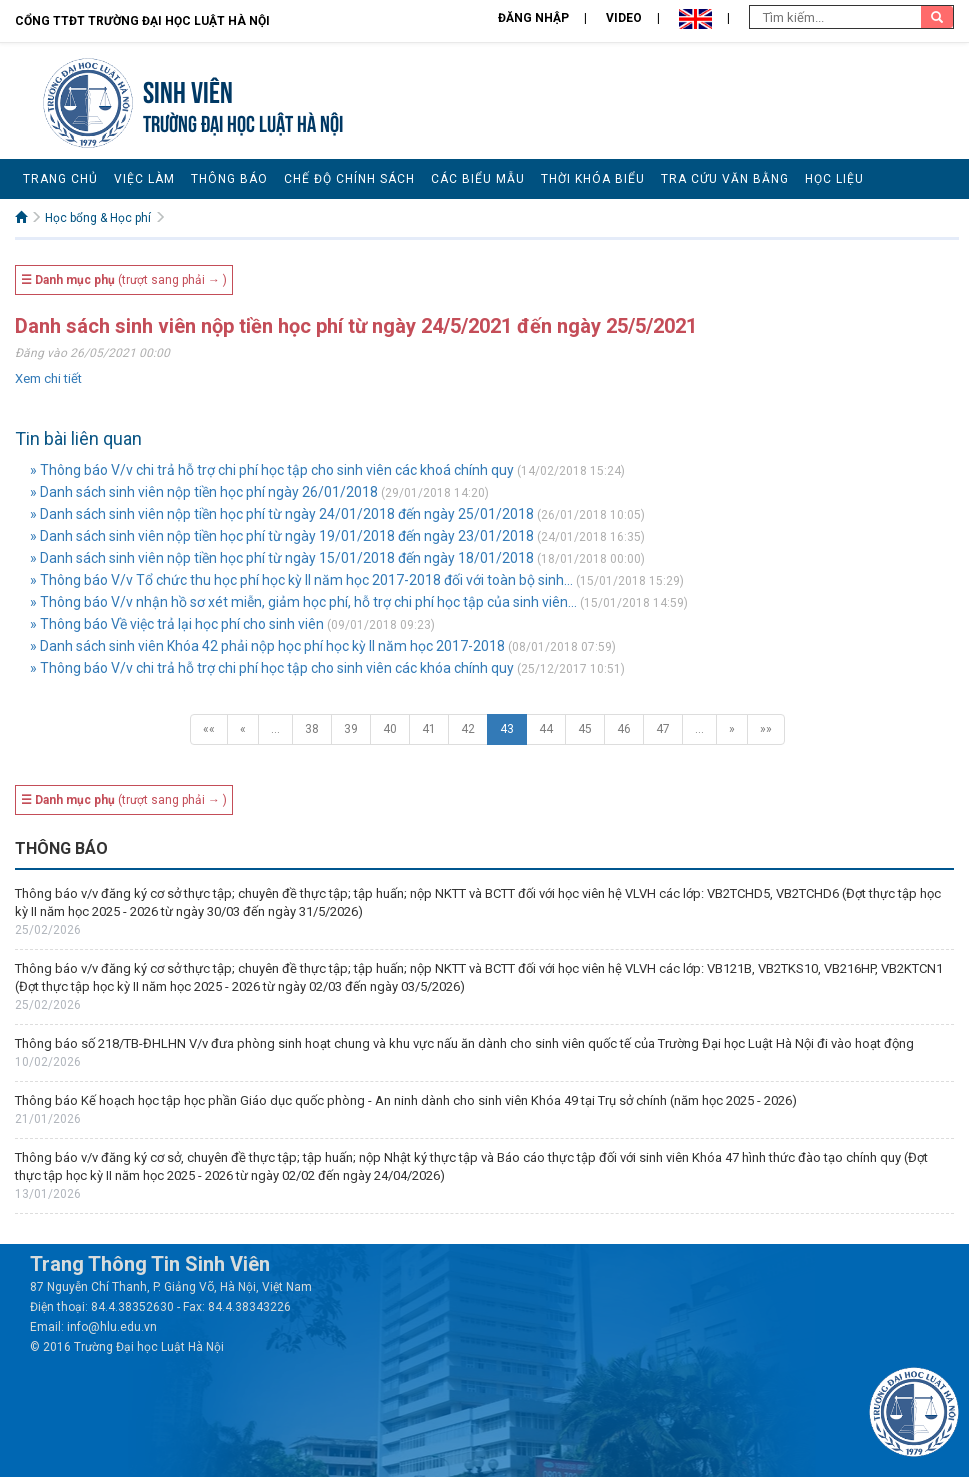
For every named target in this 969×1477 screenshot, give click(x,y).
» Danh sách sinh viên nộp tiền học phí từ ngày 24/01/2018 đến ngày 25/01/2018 (282, 514)
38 (312, 729)
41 (429, 729)
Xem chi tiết (48, 378)
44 (546, 729)
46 (624, 729)
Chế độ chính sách (349, 179)
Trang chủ (60, 179)
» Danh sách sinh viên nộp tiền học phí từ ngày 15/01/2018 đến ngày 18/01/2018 (282, 558)
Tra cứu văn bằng (725, 179)
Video (624, 18)
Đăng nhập (533, 18)
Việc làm (144, 179)
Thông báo (229, 179)
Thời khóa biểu (593, 179)
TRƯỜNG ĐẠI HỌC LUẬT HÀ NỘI (243, 121)
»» (766, 729)
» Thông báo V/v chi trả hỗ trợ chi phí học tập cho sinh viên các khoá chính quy (272, 470)
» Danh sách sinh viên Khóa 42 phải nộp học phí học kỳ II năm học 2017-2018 (267, 646)
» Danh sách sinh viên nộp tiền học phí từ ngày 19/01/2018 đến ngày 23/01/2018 (282, 536)
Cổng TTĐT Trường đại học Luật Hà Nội (142, 21)
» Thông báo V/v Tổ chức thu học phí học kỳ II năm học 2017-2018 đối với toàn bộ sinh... (301, 580)
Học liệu (834, 179)
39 (351, 729)
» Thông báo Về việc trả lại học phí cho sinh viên (177, 624)
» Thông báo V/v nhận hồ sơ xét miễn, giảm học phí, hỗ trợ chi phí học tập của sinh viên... (303, 602)
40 (390, 729)
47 (663, 729)
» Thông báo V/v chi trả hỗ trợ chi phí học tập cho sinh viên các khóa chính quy (272, 668)
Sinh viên (188, 89)
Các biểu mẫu (478, 179)
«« (209, 729)
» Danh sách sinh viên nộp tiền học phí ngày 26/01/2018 (204, 492)
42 (468, 729)
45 (585, 729)
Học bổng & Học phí (98, 218)
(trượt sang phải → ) (124, 280)
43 (507, 729)
